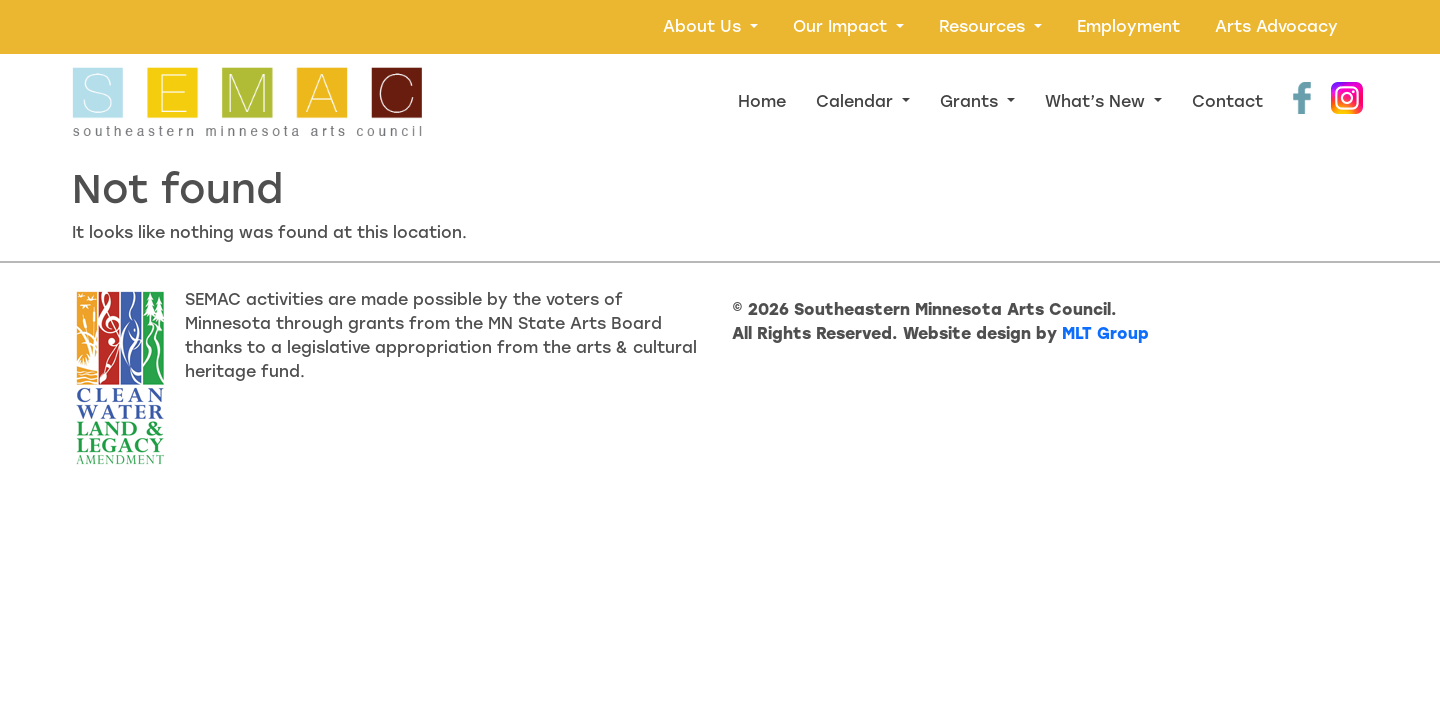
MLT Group (1105, 333)
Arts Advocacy (1276, 26)
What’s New (1097, 101)
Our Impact (842, 26)
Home (762, 101)
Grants (971, 101)
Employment (1128, 26)
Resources (984, 26)
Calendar (857, 101)
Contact (1227, 101)
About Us (704, 26)
